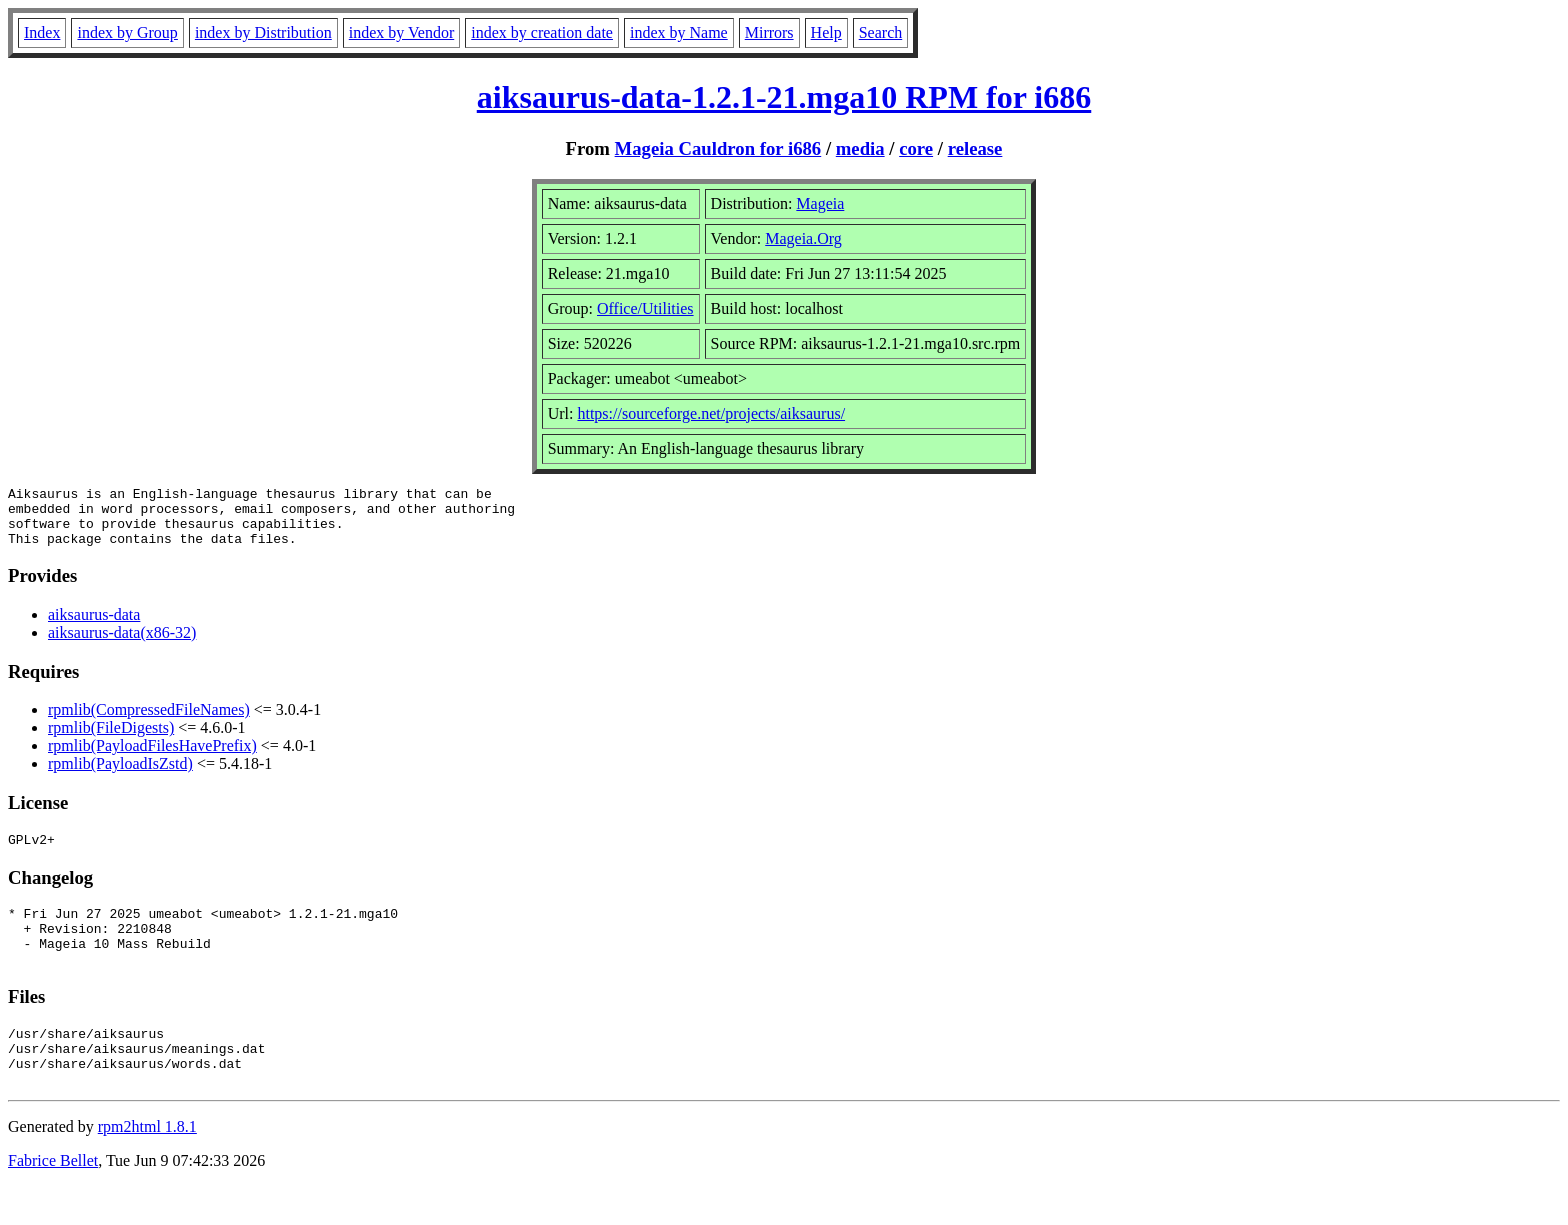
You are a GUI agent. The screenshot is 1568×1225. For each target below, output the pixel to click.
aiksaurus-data (94, 626)
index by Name (679, 32)
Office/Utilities (645, 308)
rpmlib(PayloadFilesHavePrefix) (152, 757)
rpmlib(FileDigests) (111, 739)
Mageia (820, 203)
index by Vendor (401, 32)
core (916, 148)
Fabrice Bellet (53, 1199)
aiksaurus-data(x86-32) (122, 644)
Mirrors (769, 32)
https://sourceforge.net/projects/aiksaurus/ (711, 413)
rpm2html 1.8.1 (147, 1165)
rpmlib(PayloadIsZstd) (120, 775)
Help (826, 32)
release (975, 148)
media (860, 148)
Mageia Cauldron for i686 (718, 148)
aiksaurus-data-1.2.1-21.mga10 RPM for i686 (784, 97)
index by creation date (542, 32)
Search (881, 32)
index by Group (127, 32)
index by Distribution (263, 32)
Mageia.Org (803, 238)
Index (42, 32)
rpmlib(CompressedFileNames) (149, 721)
